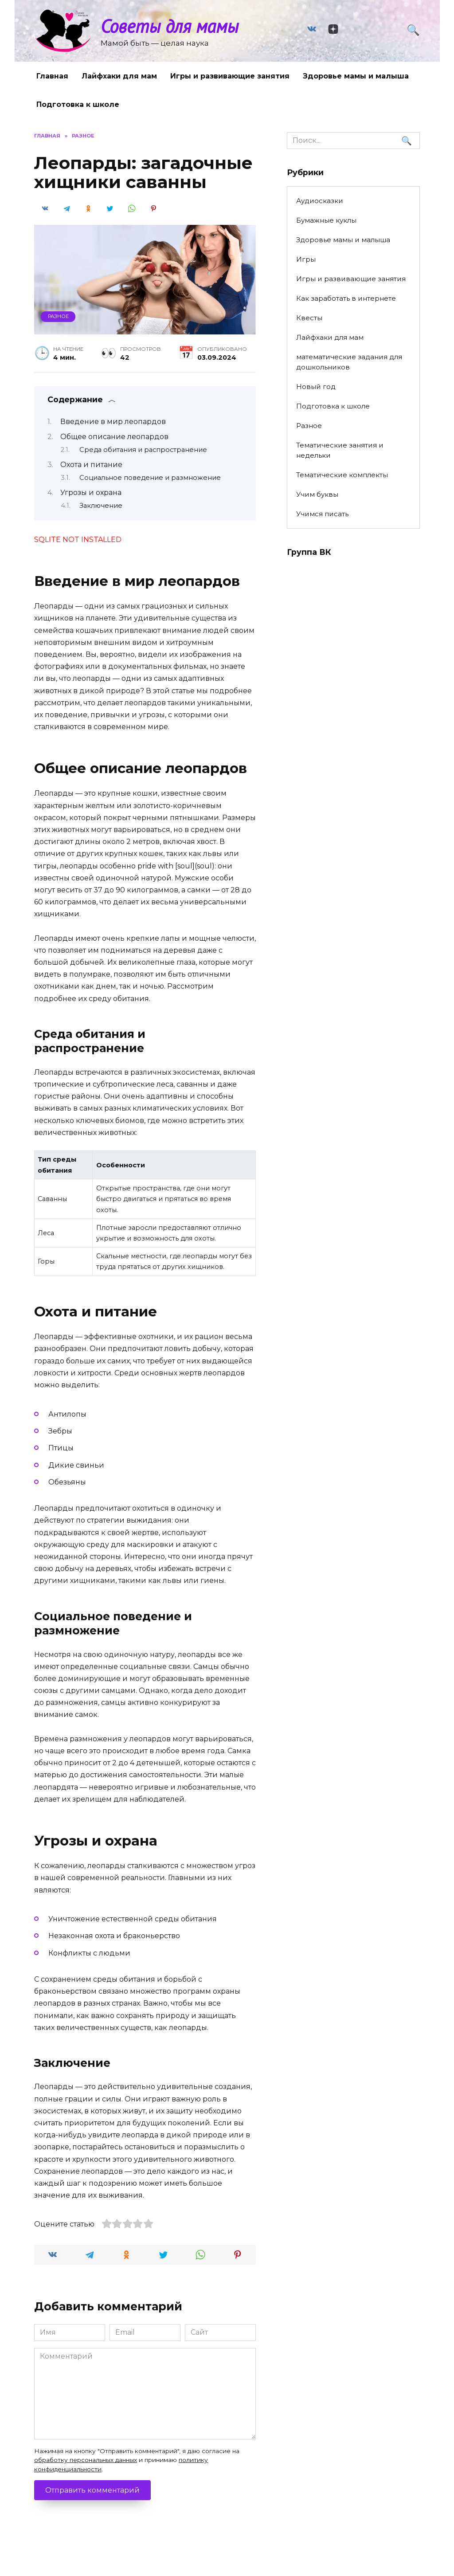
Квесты (309, 318)
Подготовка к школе (77, 104)
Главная (52, 76)
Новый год (316, 386)
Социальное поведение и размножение (150, 478)
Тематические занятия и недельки (340, 450)
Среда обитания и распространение (143, 450)
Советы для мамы (170, 26)
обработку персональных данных (85, 2459)
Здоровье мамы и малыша (356, 76)
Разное (58, 316)
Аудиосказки (319, 200)
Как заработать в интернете (346, 298)
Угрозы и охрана (90, 492)
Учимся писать (322, 514)
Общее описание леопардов (114, 436)
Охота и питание (91, 464)
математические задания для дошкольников (349, 362)
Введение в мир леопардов (113, 421)
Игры (306, 259)
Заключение (100, 506)
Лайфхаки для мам (119, 76)
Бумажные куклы (326, 220)
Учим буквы (317, 494)
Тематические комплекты (342, 475)
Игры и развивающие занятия (230, 76)
